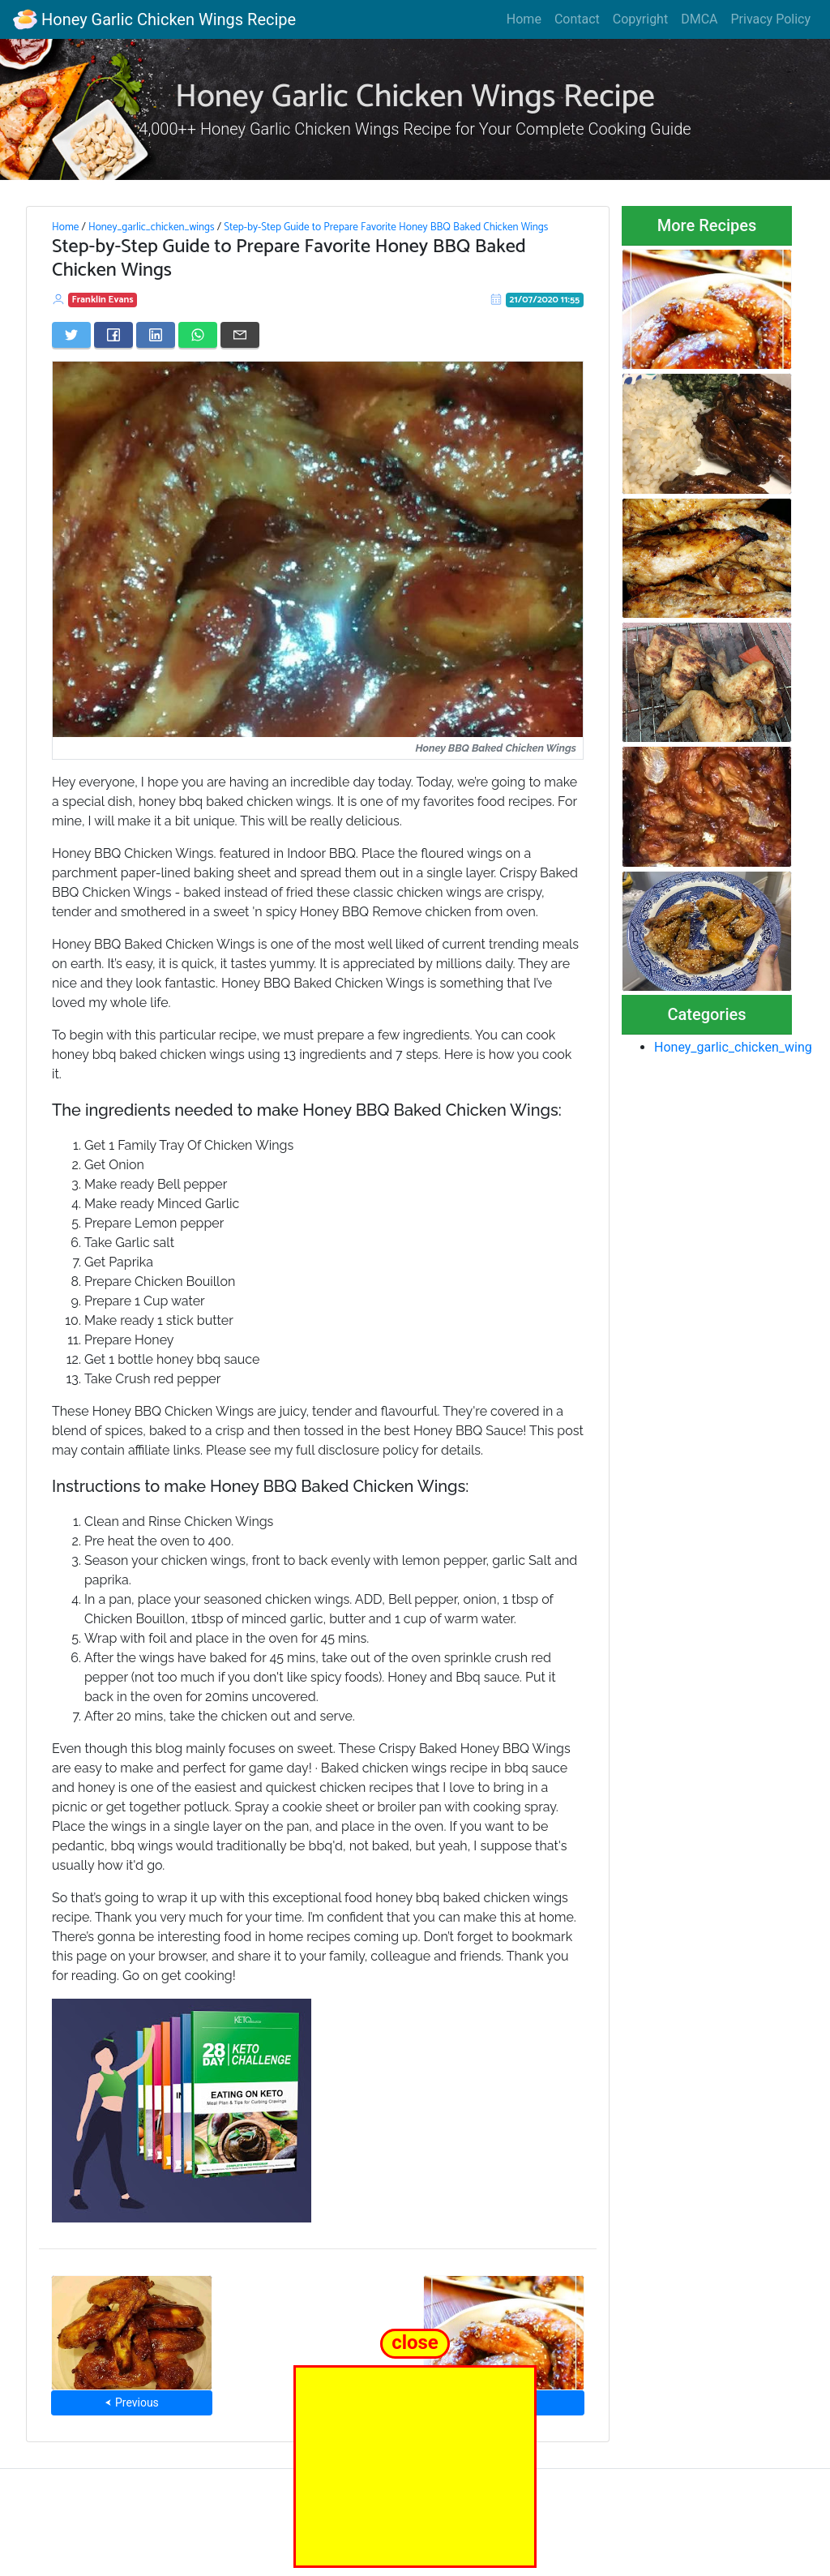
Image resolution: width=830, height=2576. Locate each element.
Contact (577, 19)
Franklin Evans (103, 299)
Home (524, 19)
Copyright (640, 19)
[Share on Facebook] (113, 335)
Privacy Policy (771, 19)
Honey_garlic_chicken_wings (151, 227)
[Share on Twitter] (71, 335)
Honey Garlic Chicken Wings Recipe (154, 19)
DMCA (699, 19)
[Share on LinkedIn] (155, 335)
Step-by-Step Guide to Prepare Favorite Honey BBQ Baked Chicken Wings (386, 227)
